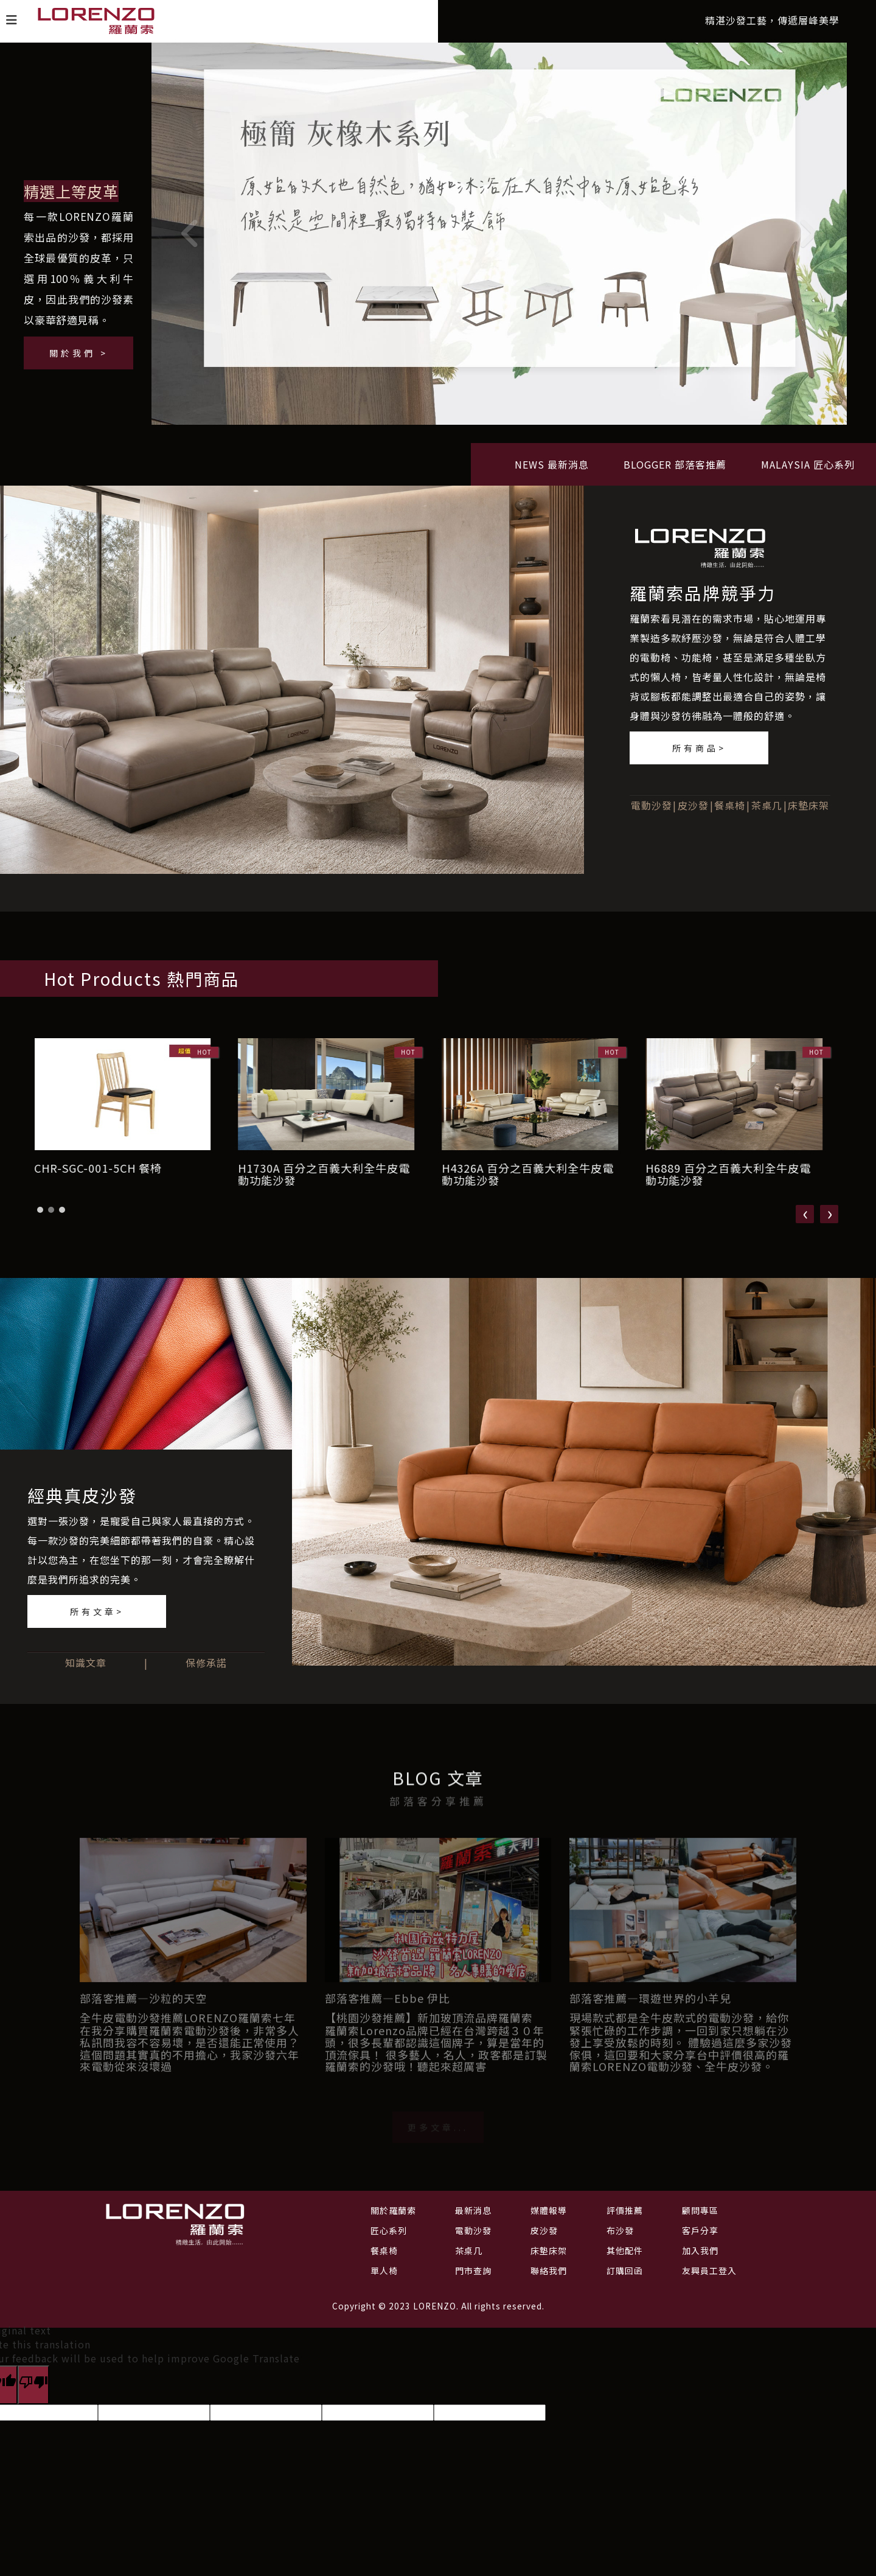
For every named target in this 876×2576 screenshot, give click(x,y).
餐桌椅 (729, 813)
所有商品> (699, 756)
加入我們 (700, 2250)
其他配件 (625, 2250)
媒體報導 (548, 2210)
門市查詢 (473, 2270)
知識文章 (85, 1662)
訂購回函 (625, 2270)
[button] (40, 1218)
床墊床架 (808, 813)
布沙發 (620, 2230)
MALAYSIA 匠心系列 (808, 472)
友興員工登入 (709, 2270)
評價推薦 (625, 2210)
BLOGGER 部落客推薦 (675, 472)
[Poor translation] (33, 2384)
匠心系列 (388, 2230)
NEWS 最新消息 (552, 472)
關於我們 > (78, 353)
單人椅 (384, 2270)
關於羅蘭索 (393, 2210)
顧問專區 (700, 2210)
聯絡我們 (548, 2270)
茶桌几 (766, 813)
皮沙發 (693, 813)
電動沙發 (651, 813)
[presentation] (805, 1222)
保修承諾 (206, 1662)
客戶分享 (700, 2230)
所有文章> (97, 1611)
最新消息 (473, 2210)
